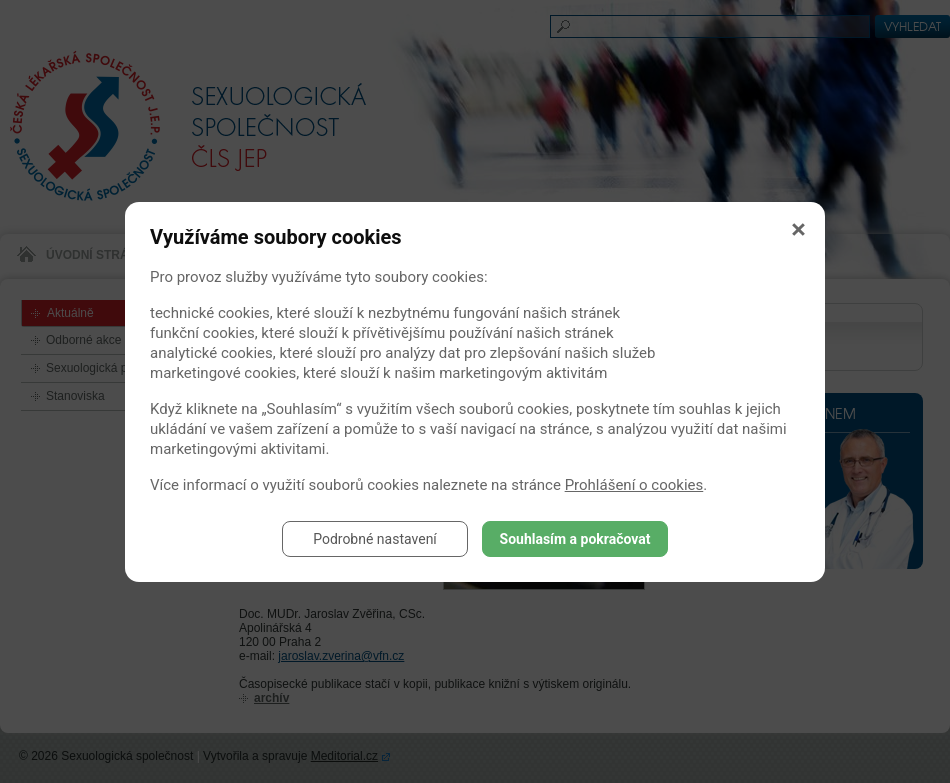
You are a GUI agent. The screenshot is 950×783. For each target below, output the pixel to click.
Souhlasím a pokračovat (575, 539)
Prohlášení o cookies (634, 485)
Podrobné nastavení (375, 539)
